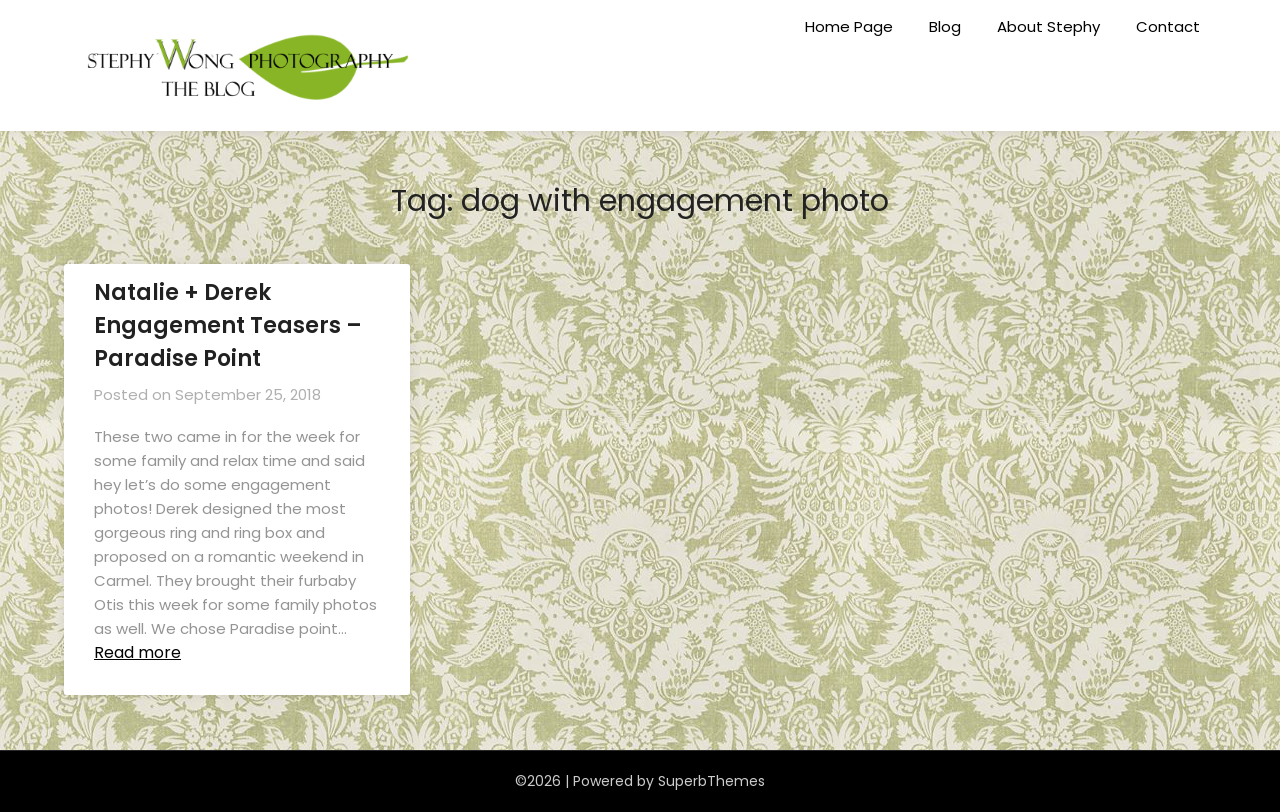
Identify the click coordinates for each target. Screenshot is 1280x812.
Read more (137, 652)
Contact (1168, 26)
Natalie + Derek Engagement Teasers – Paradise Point (228, 325)
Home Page (849, 26)
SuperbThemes (711, 781)
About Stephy (1048, 26)
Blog (945, 26)
